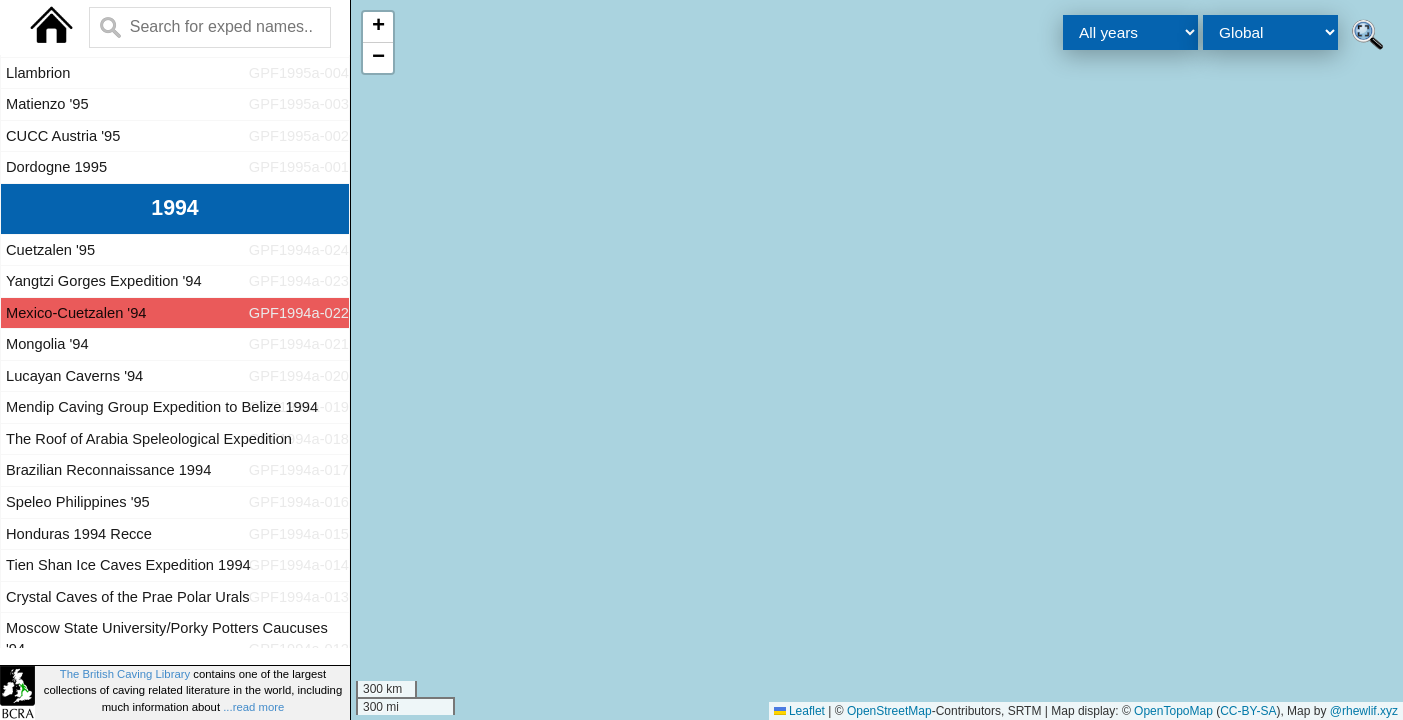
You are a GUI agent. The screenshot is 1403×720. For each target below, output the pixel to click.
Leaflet (799, 711)
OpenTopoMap (1173, 711)
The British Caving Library (125, 674)
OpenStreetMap (889, 711)
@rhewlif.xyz (1364, 711)
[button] (378, 27)
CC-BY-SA (1248, 711)
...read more (253, 707)
